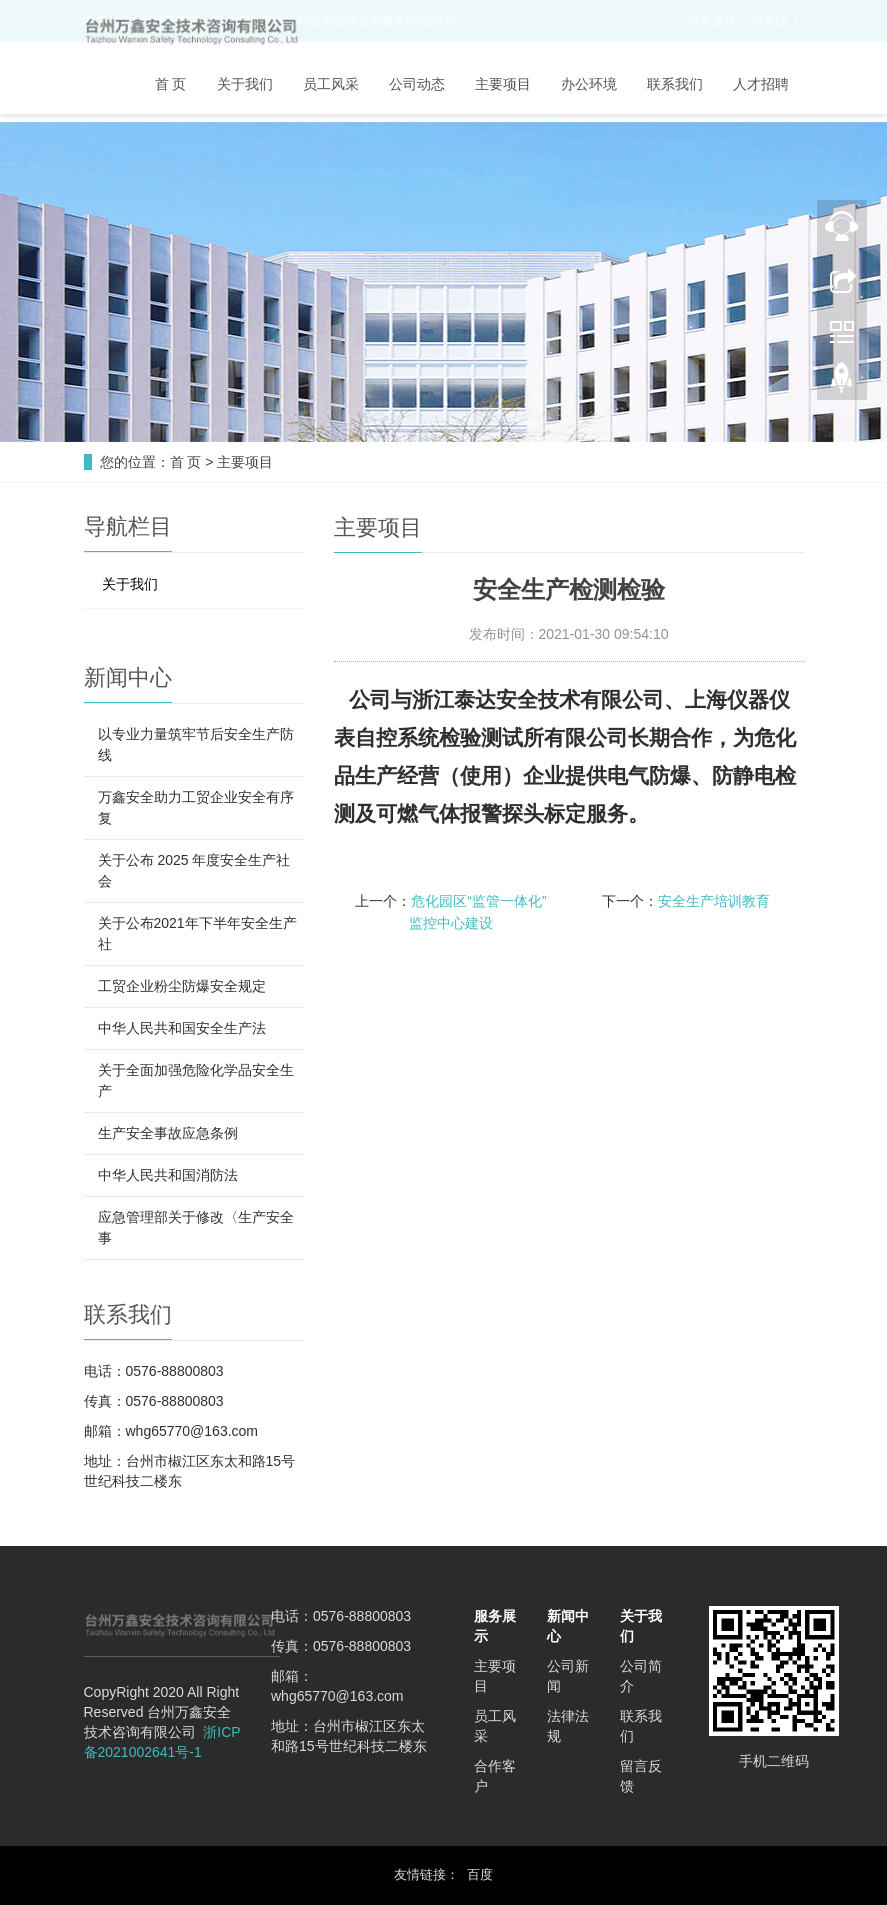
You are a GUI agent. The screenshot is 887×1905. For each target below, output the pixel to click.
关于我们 (245, 84)
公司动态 (417, 84)
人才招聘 (761, 84)
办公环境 (589, 84)
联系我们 (675, 84)
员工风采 (331, 84)
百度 (480, 1874)
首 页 (171, 84)
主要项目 (503, 84)
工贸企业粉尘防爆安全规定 (182, 986)
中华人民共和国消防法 (168, 1175)
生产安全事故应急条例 (168, 1133)
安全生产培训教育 (714, 901)
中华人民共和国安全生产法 (182, 1028)
